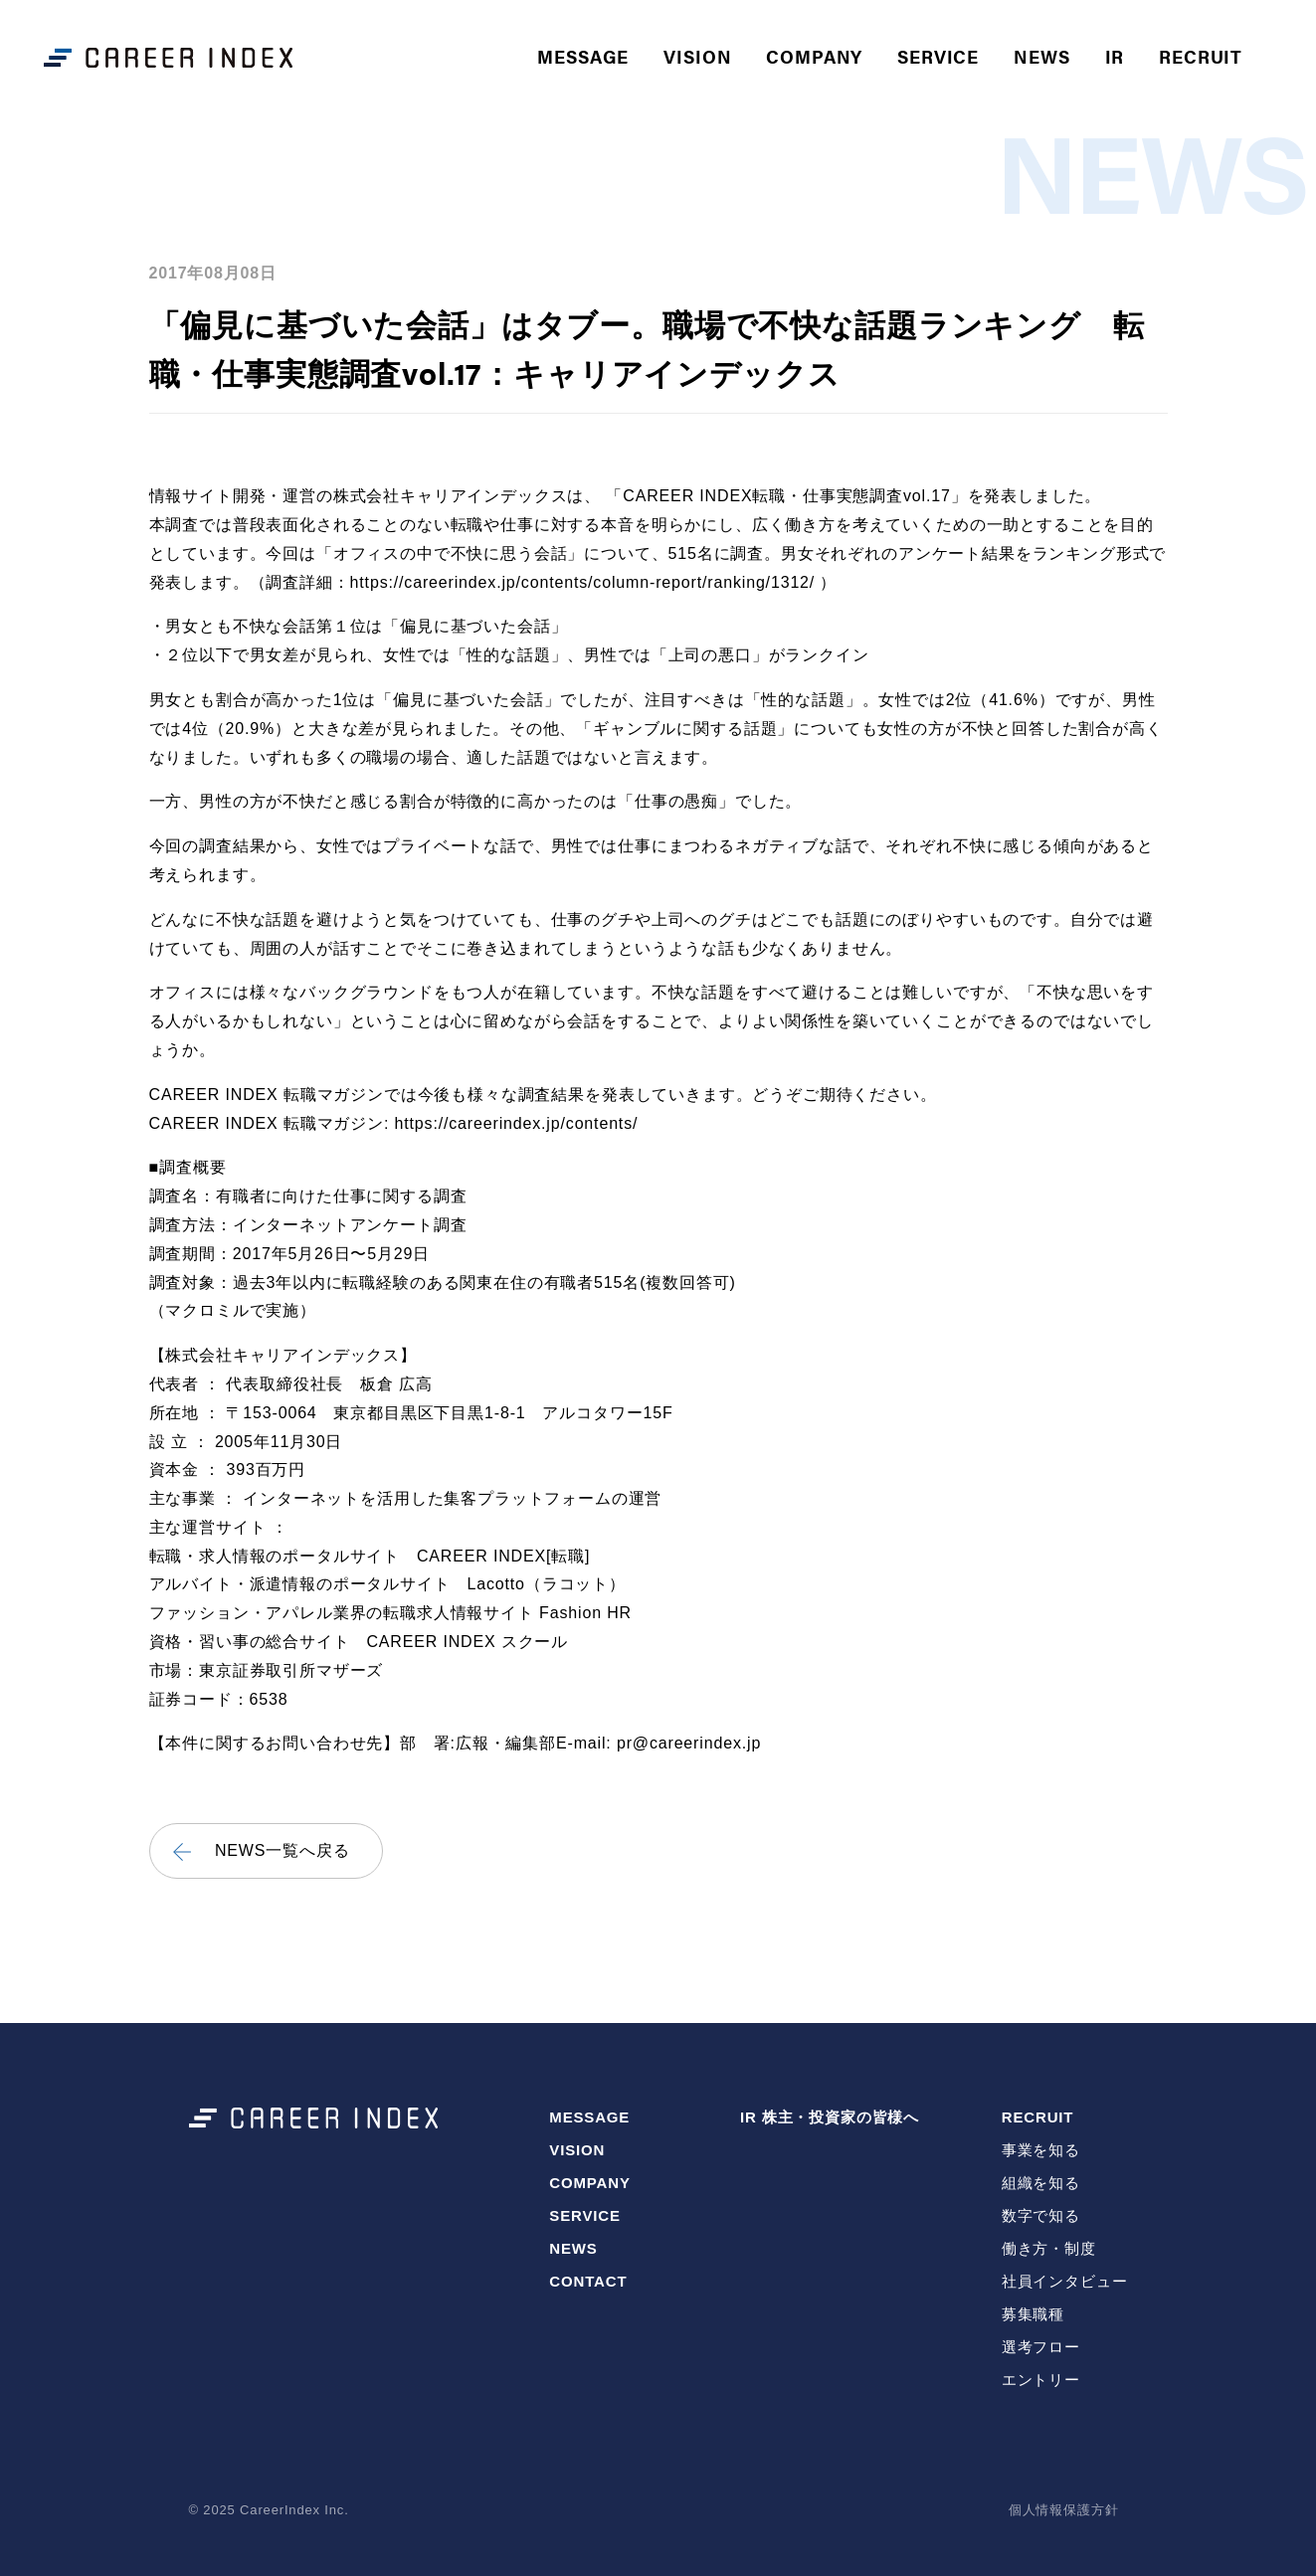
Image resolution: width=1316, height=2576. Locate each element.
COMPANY (818, 54)
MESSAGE (587, 54)
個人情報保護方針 (1064, 2509)
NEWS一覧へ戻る (282, 1851)
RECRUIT (1038, 2117)
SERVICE (942, 54)
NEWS (1045, 54)
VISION (701, 54)
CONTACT (588, 2281)
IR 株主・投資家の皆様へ (829, 2117)
